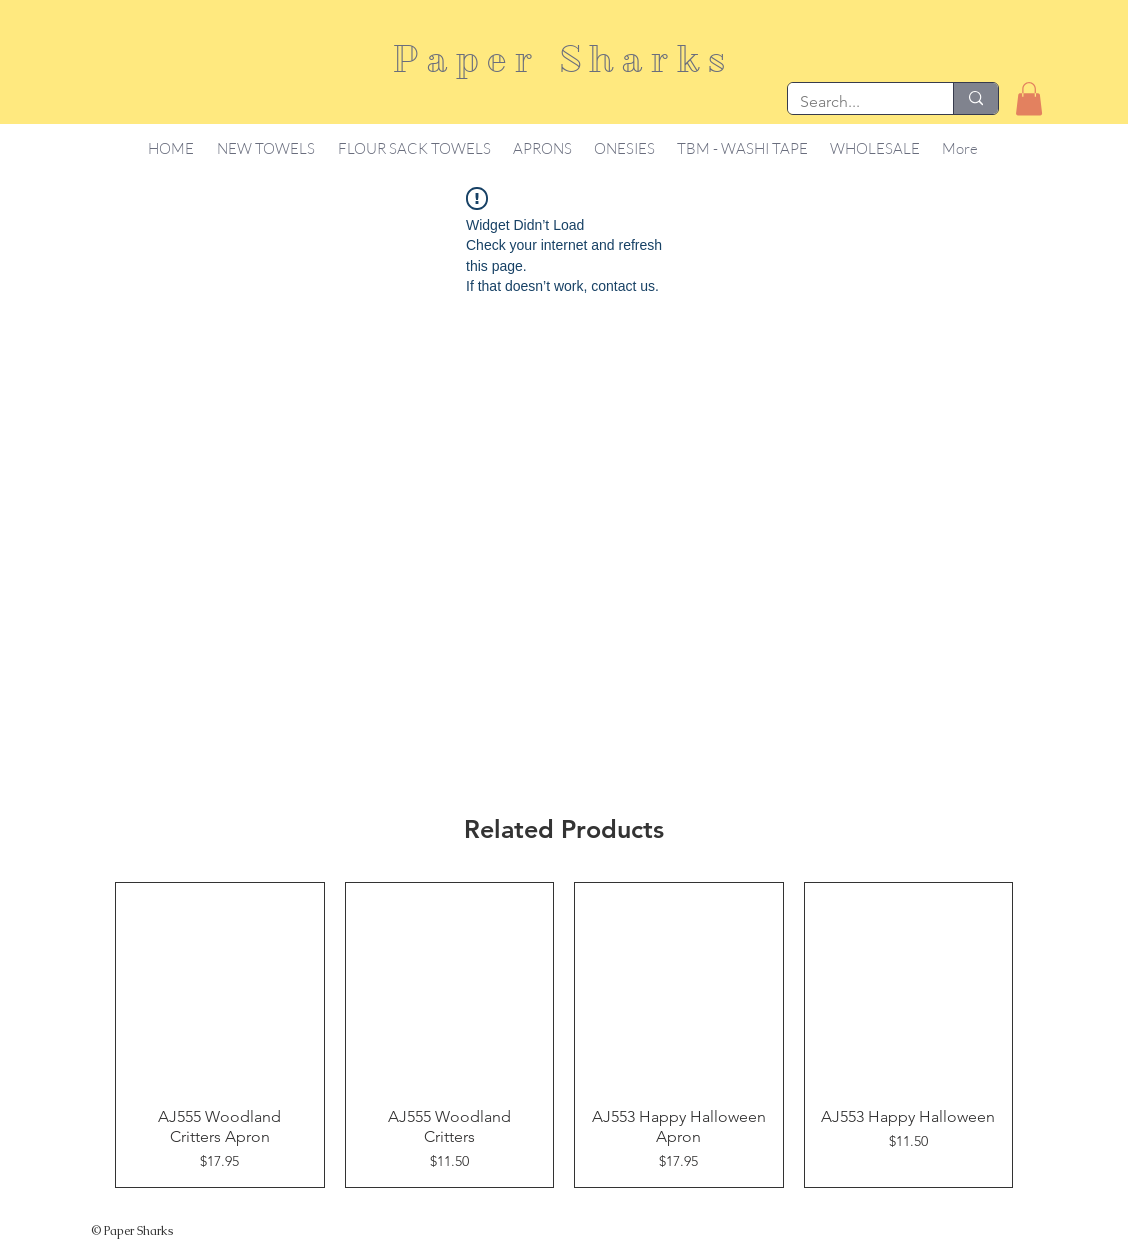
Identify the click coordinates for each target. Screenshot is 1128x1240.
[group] (564, 1035)
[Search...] (855, 102)
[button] (1029, 98)
